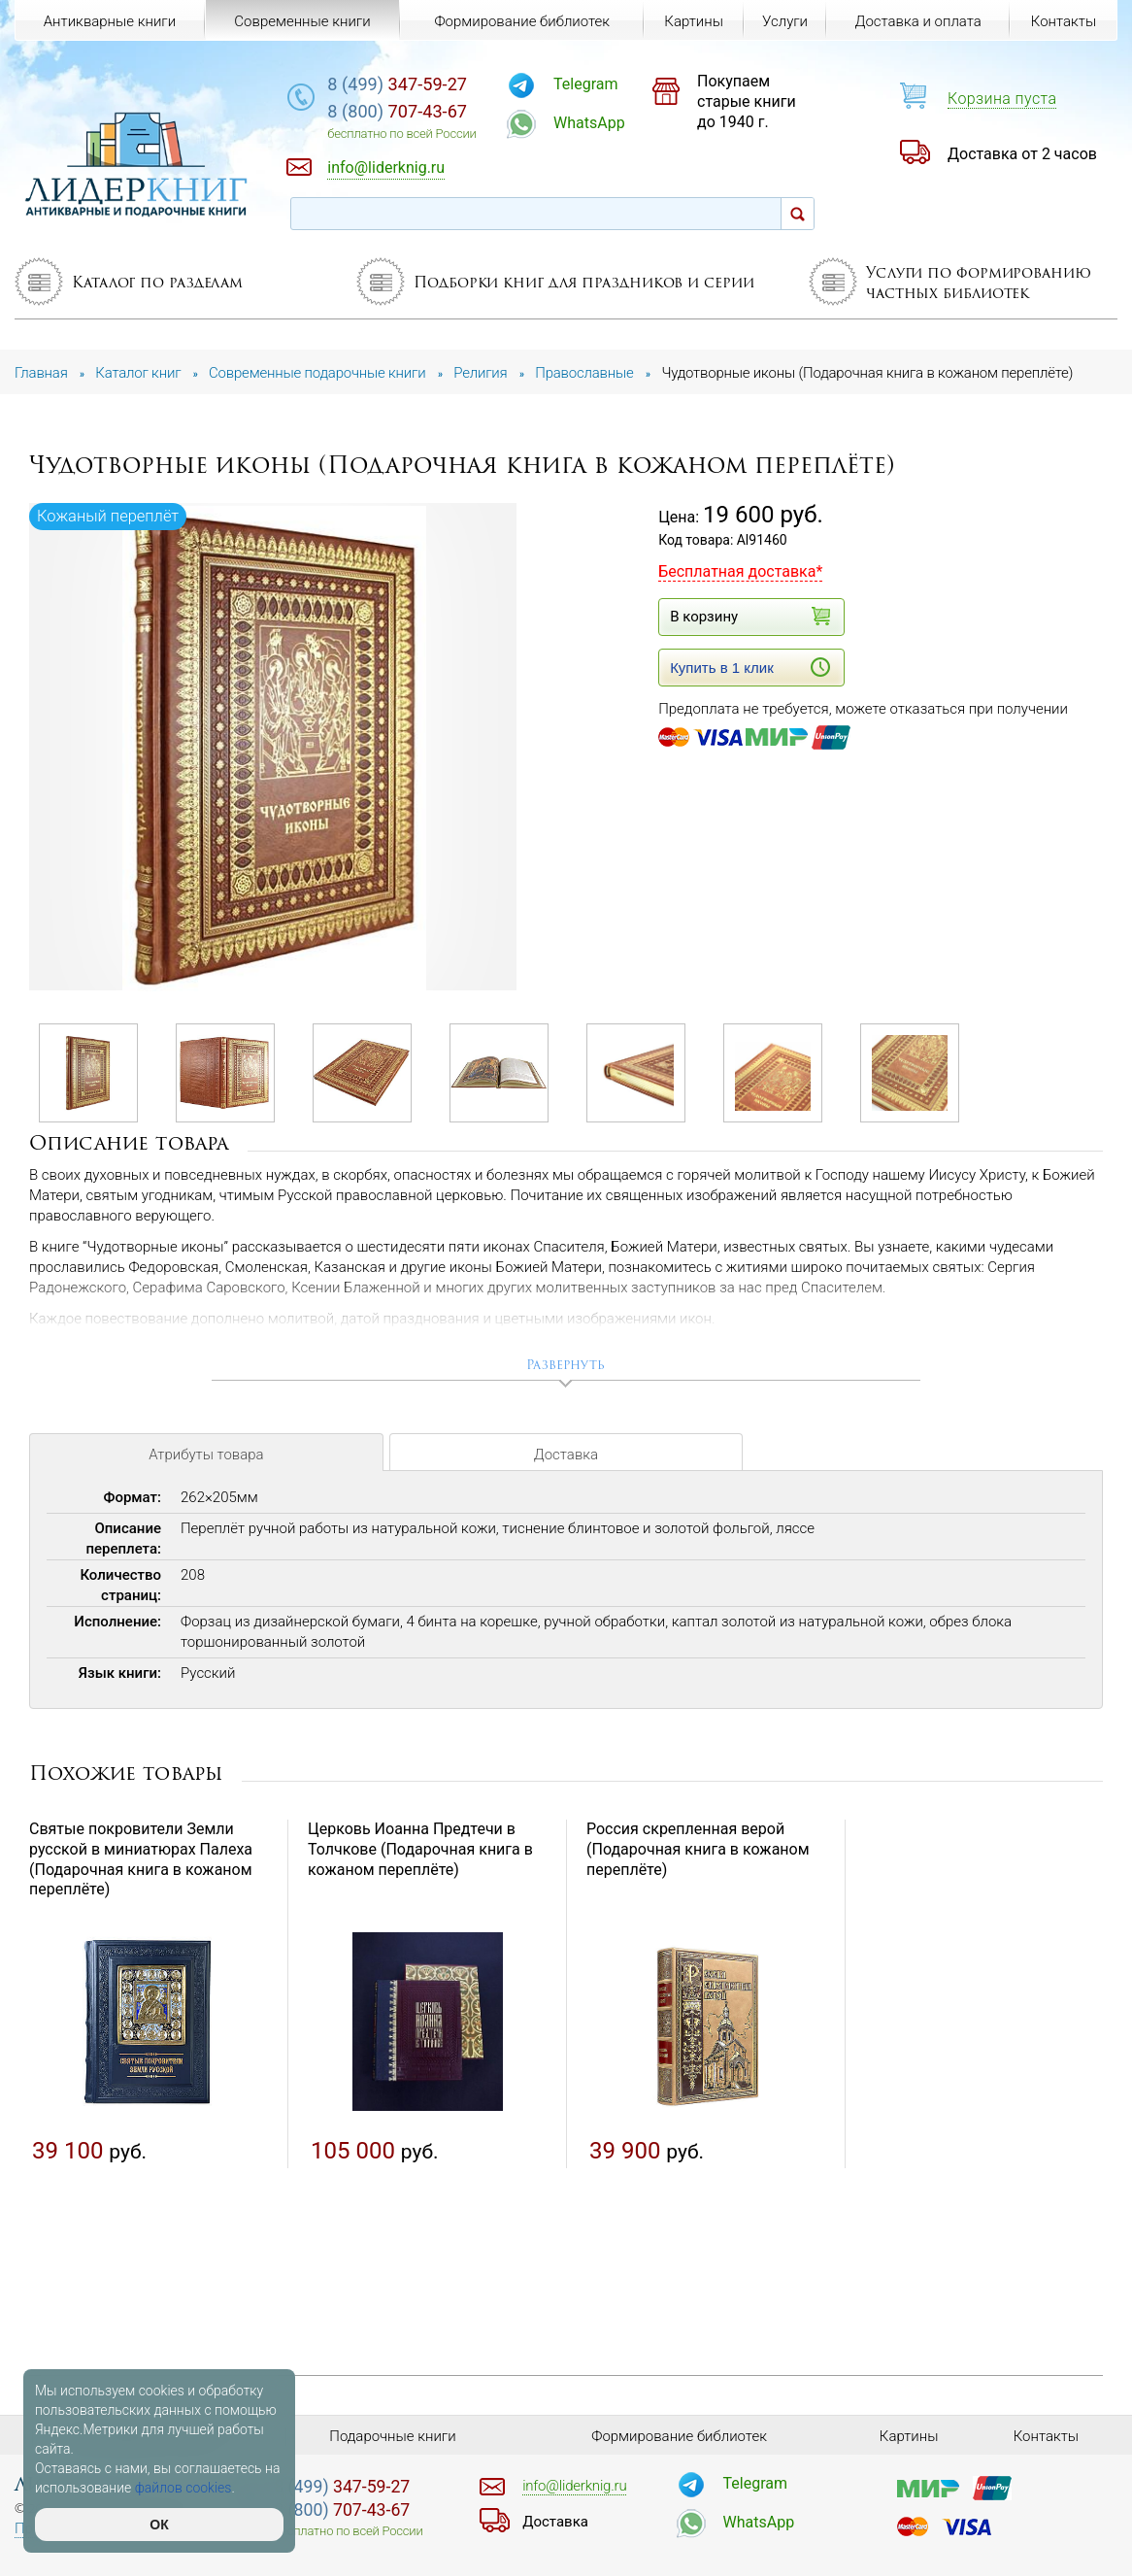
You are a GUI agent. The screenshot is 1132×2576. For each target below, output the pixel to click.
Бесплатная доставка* (740, 571)
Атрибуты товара (206, 1454)
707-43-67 (397, 111)
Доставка (566, 1454)
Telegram (585, 84)
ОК (159, 2524)
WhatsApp (589, 123)
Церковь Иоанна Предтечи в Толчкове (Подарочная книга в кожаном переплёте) (420, 1849)
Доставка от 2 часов (1022, 154)
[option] (274, 748)
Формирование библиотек (522, 21)
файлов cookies (183, 2487)
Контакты (1063, 21)
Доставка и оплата (918, 21)
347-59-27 (397, 84)
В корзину (750, 616)
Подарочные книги (392, 2436)
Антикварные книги (110, 21)
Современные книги (302, 21)
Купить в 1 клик (750, 667)
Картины (693, 21)
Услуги (785, 21)
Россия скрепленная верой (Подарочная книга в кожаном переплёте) (698, 1849)
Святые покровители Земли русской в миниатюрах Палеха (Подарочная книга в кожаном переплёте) (140, 1859)
